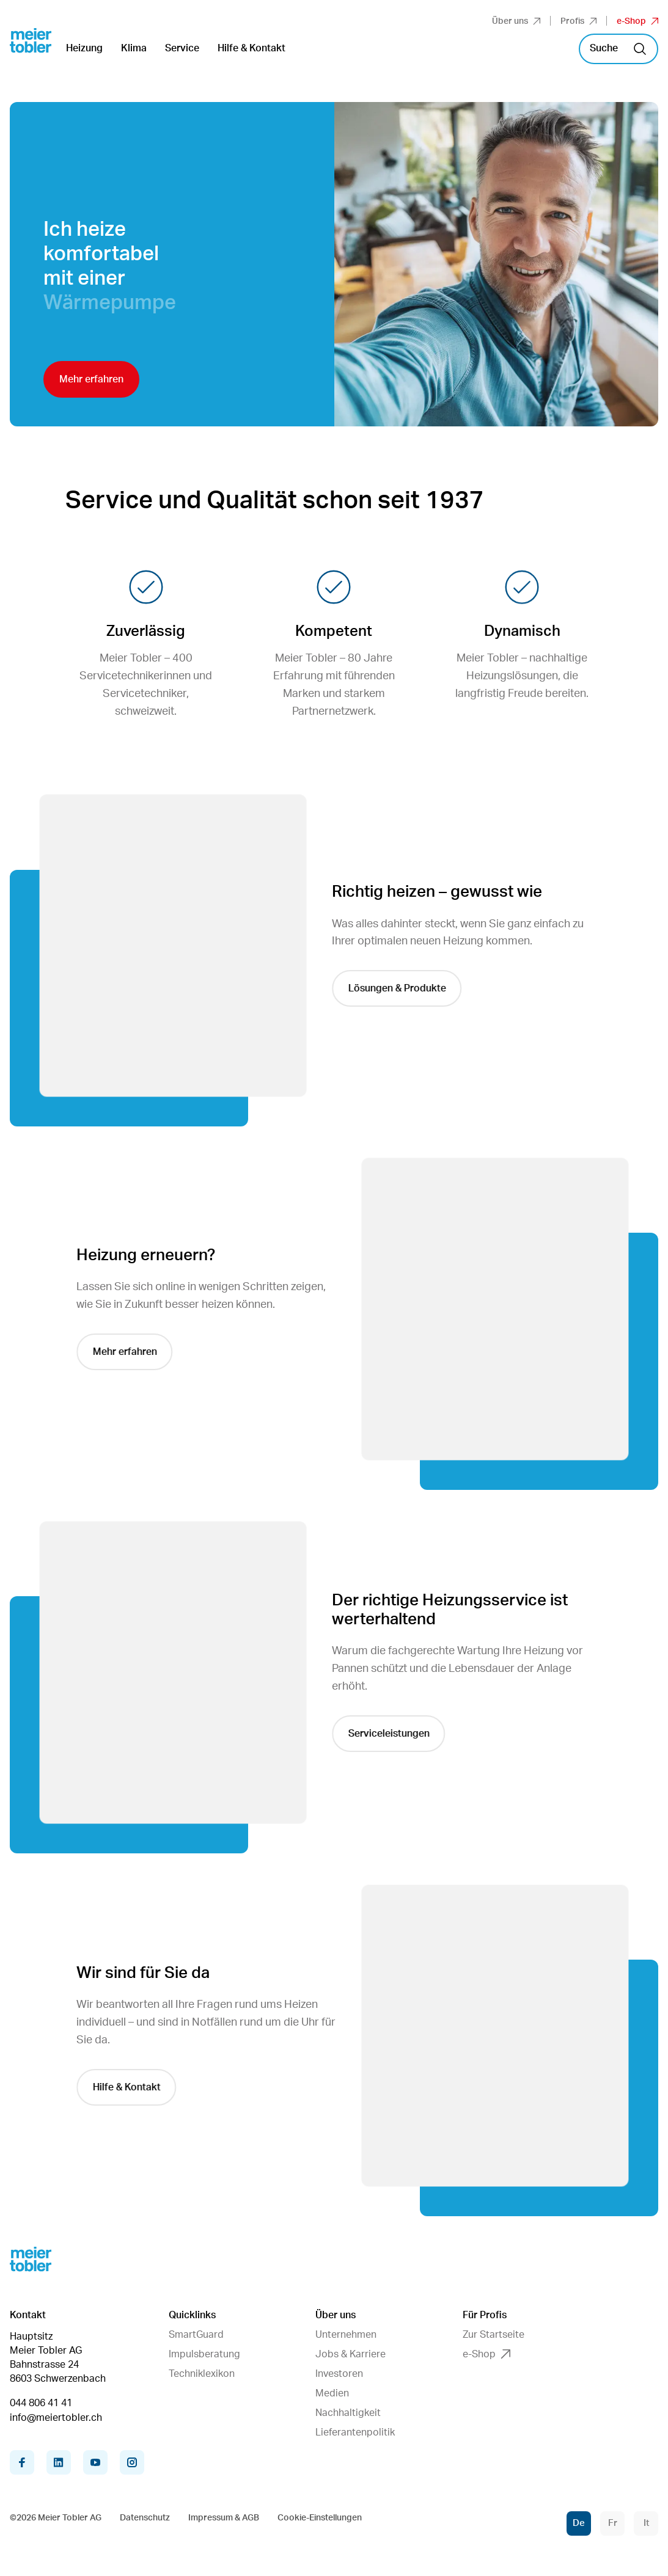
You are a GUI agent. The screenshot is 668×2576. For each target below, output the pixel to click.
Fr (612, 2523)
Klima (134, 48)
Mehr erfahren (91, 379)
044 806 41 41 (41, 2403)
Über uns (516, 21)
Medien (332, 2393)
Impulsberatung (204, 2354)
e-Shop (637, 21)
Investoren (339, 2374)
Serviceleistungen (399, 1734)
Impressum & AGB (223, 2518)
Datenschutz (145, 2518)
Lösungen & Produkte (408, 988)
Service (182, 48)
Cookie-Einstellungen (319, 2518)
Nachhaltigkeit (348, 2413)
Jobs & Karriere (350, 2354)
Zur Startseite (493, 2335)
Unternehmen (345, 2335)
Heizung (84, 48)
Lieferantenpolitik (355, 2432)
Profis (578, 21)
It (646, 2523)
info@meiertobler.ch (56, 2418)
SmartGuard (196, 2335)
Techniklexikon (202, 2374)
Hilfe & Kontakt (251, 48)
